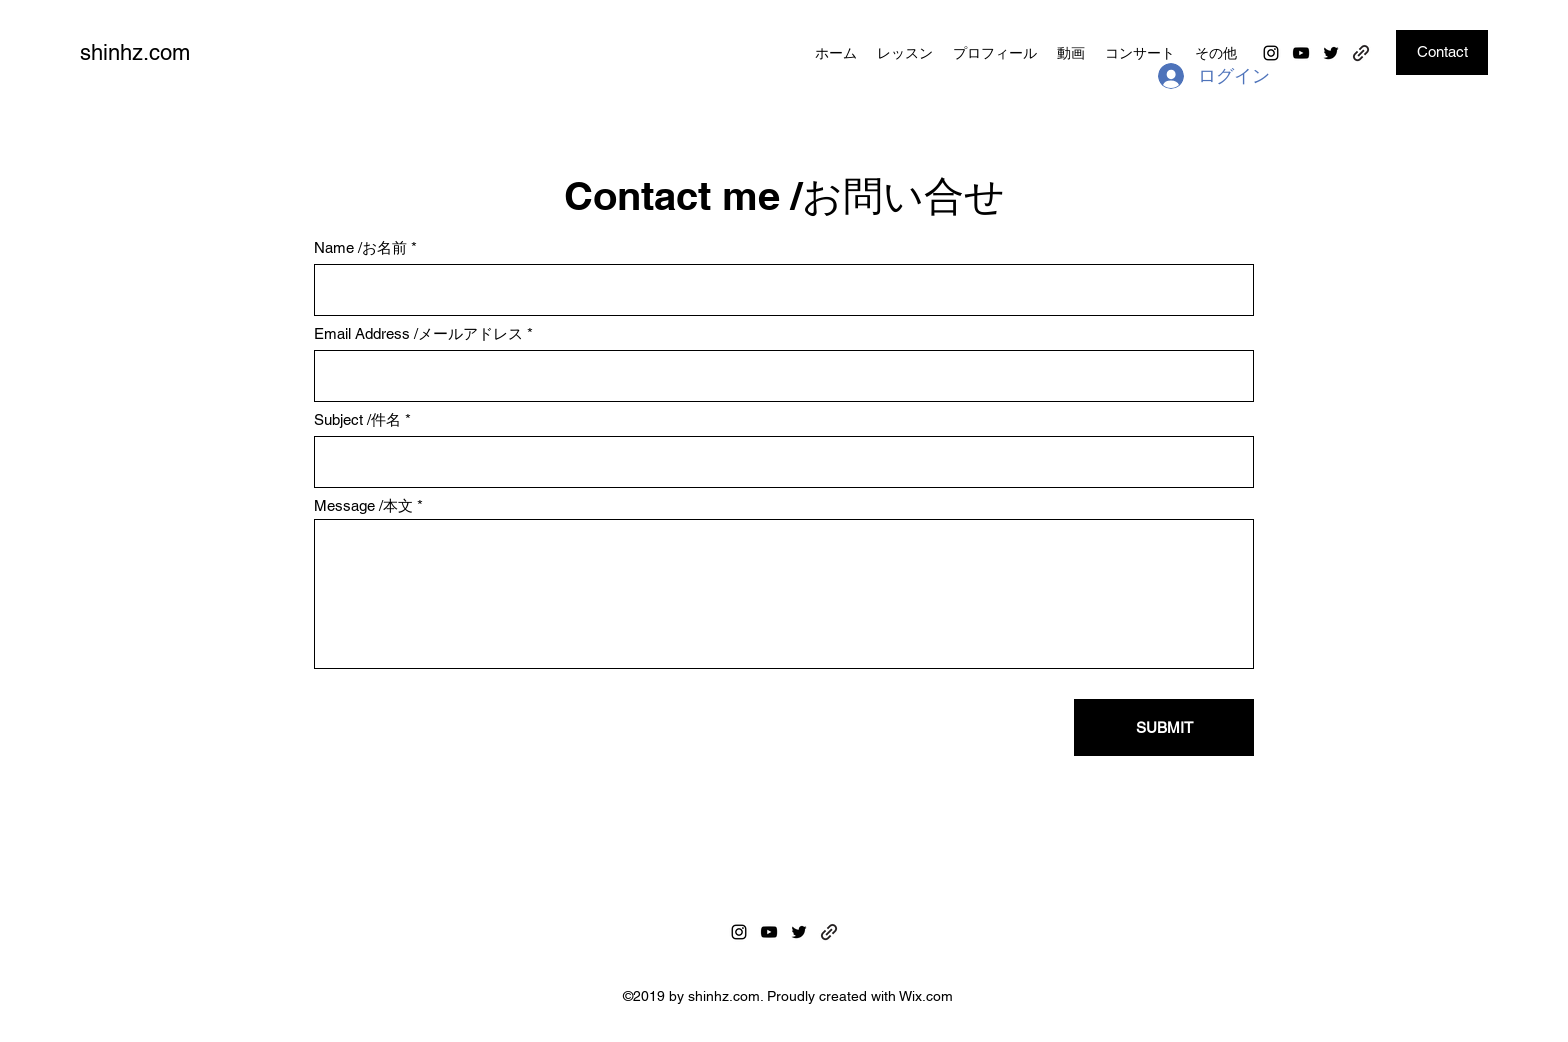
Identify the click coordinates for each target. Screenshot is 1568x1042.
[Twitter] (1331, 53)
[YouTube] (1301, 53)
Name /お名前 (360, 247)
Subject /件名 (357, 419)
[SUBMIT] (1164, 727)
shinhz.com (135, 52)
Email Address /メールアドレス (418, 333)
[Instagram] (1271, 53)
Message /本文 (363, 505)
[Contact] (1442, 52)
